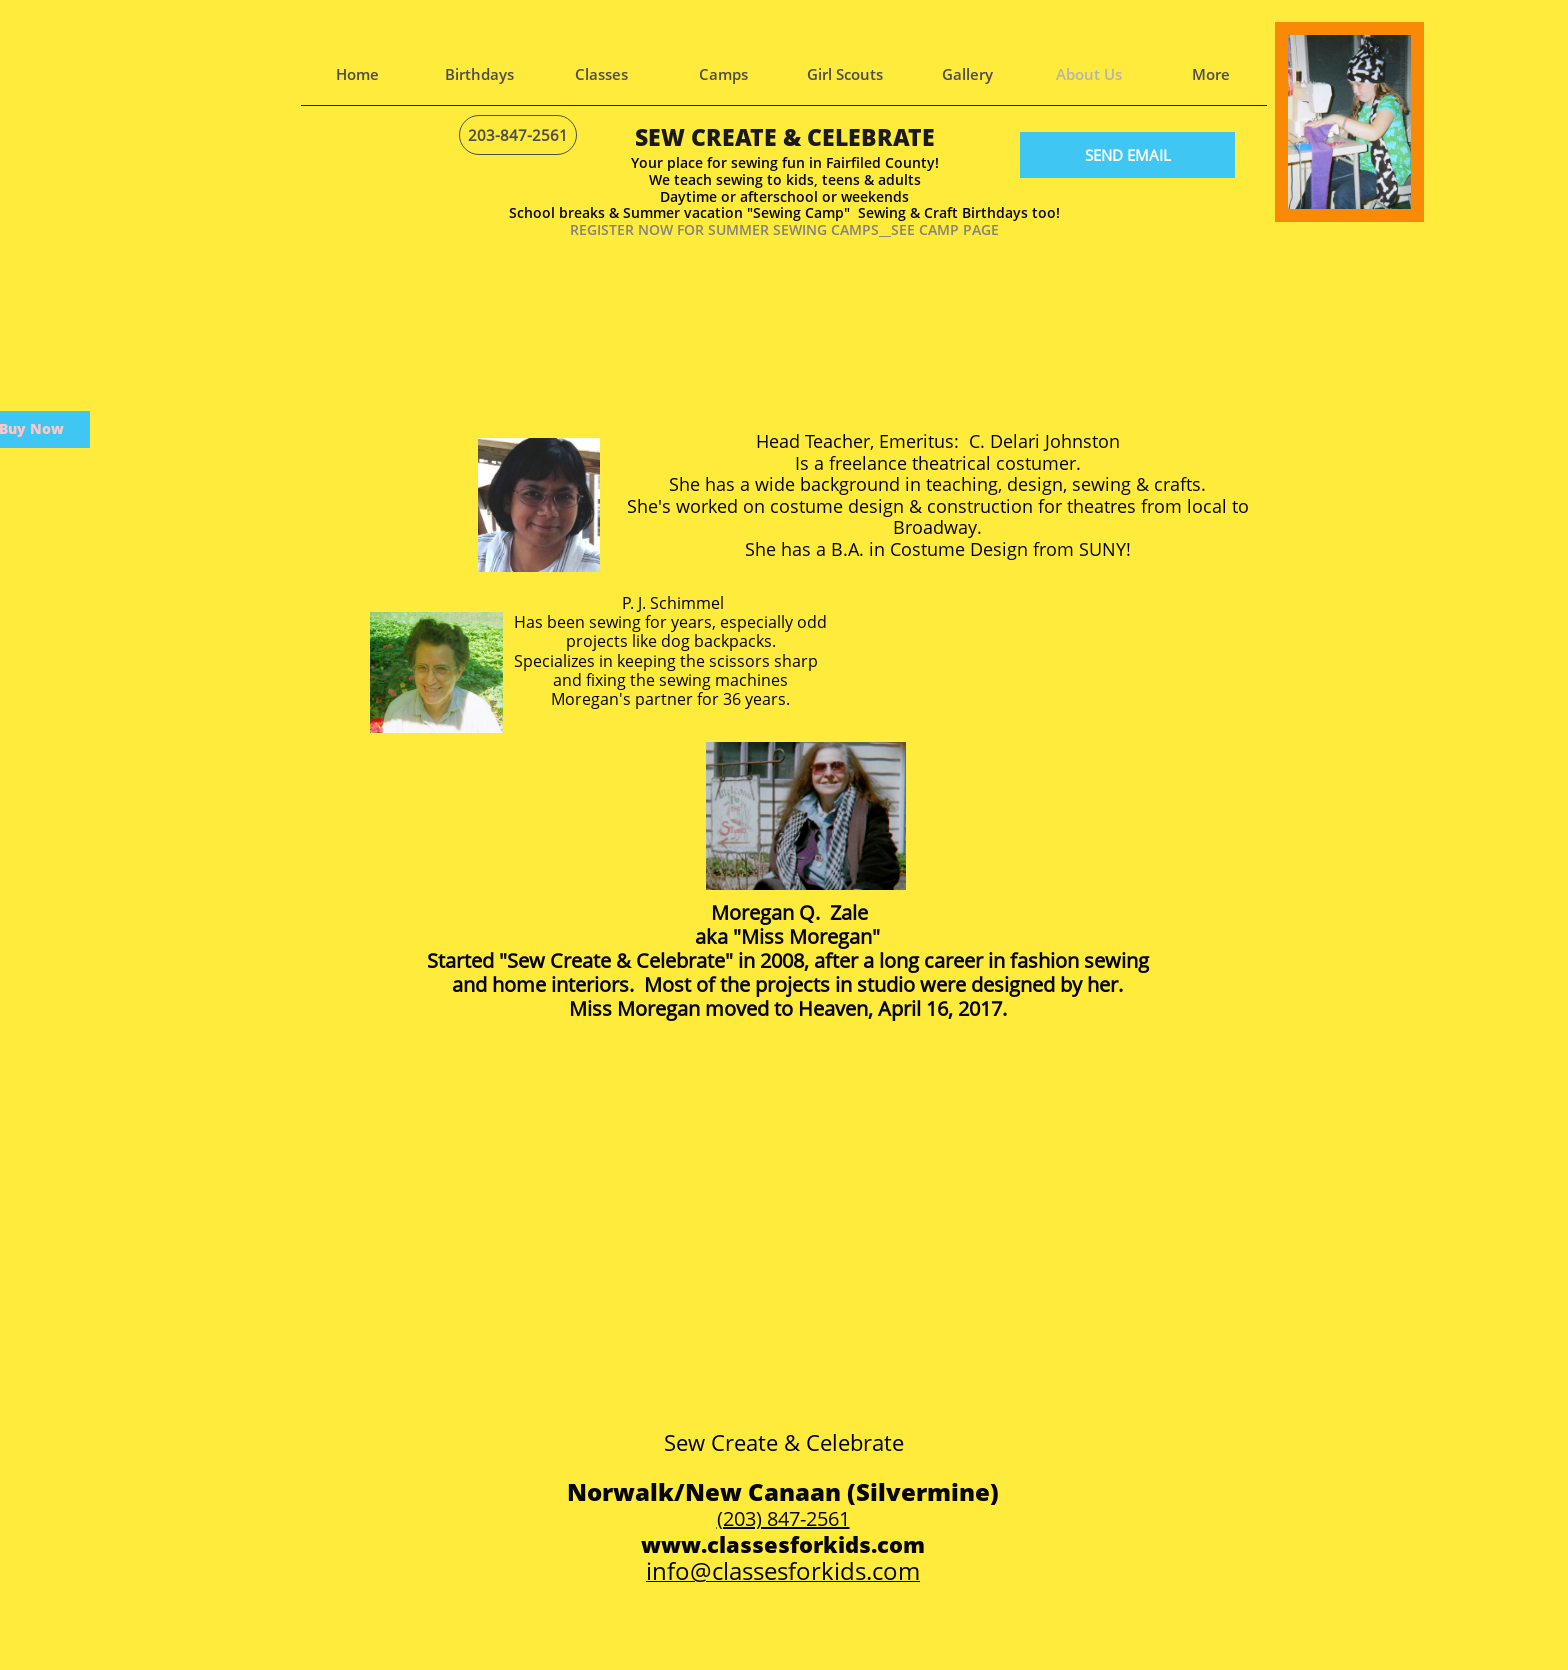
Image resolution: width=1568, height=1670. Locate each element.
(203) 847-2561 (783, 1518)
